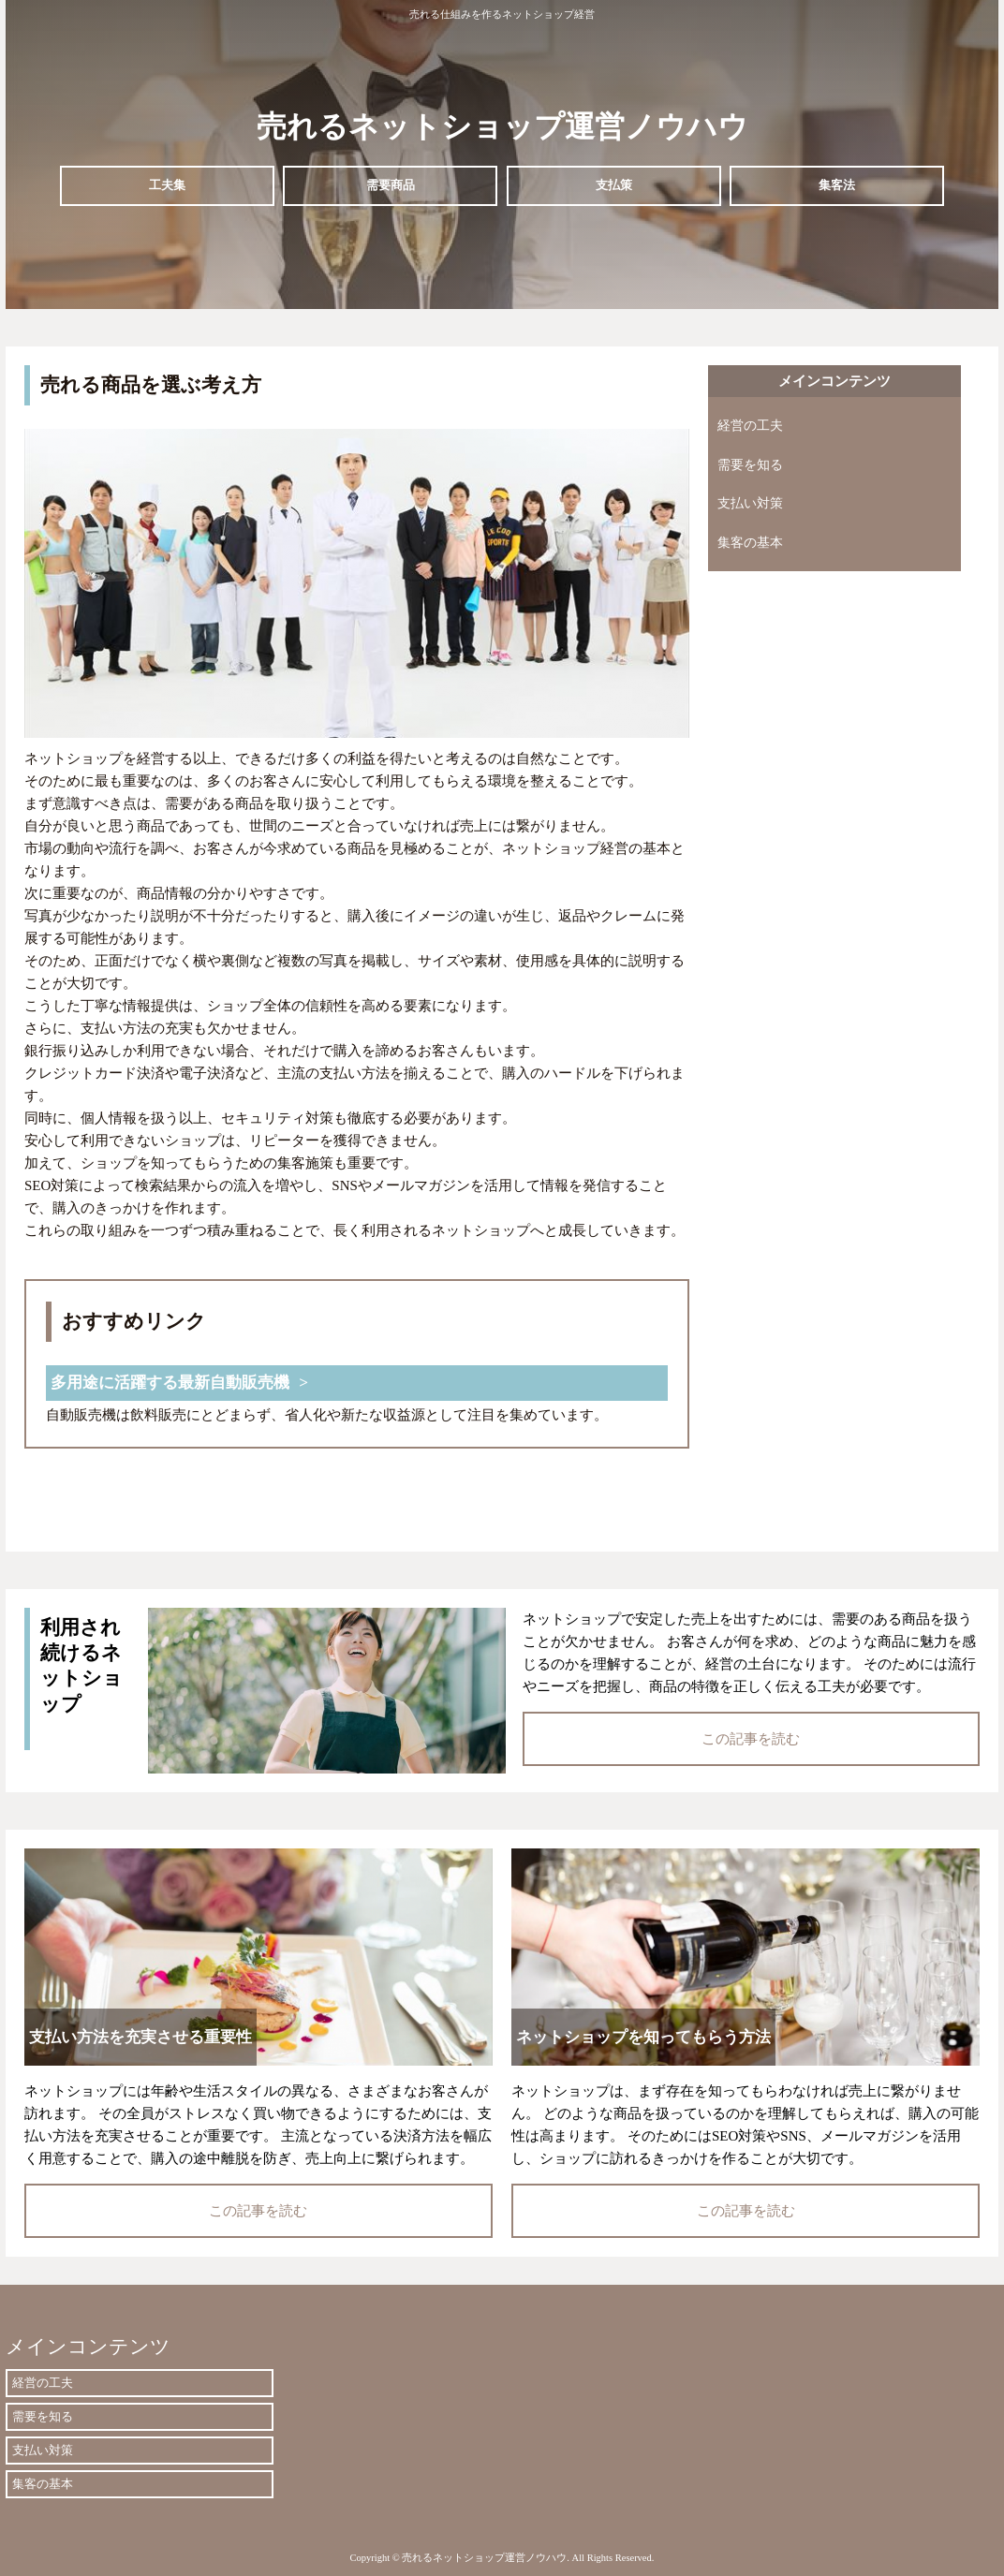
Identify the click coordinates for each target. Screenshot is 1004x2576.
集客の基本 (750, 543)
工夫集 (167, 185)
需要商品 (390, 185)
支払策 (614, 185)
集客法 (837, 185)
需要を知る (750, 465)
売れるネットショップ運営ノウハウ (502, 126)
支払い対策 (750, 503)
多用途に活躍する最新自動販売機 (170, 1382)
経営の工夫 (750, 426)
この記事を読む (750, 1738)
